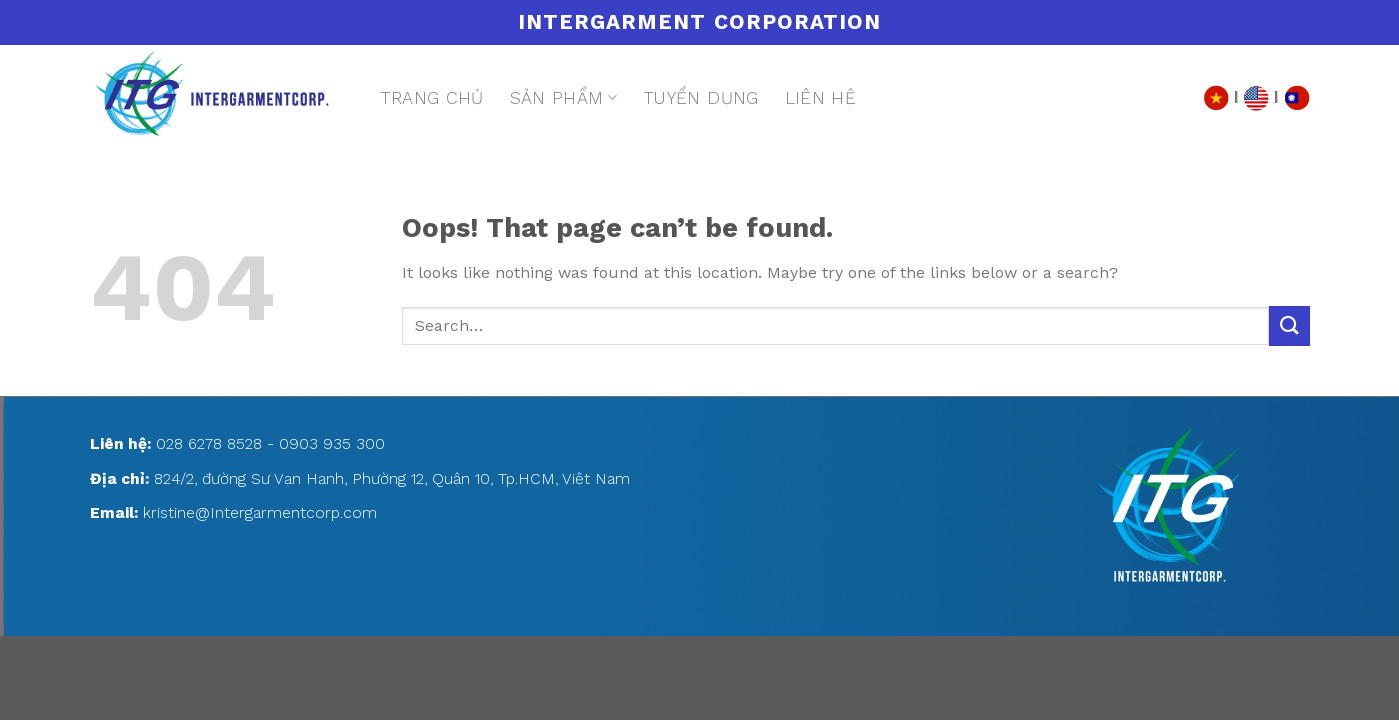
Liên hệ (820, 98)
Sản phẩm (563, 98)
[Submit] (1289, 325)
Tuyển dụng (701, 98)
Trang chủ (432, 98)
